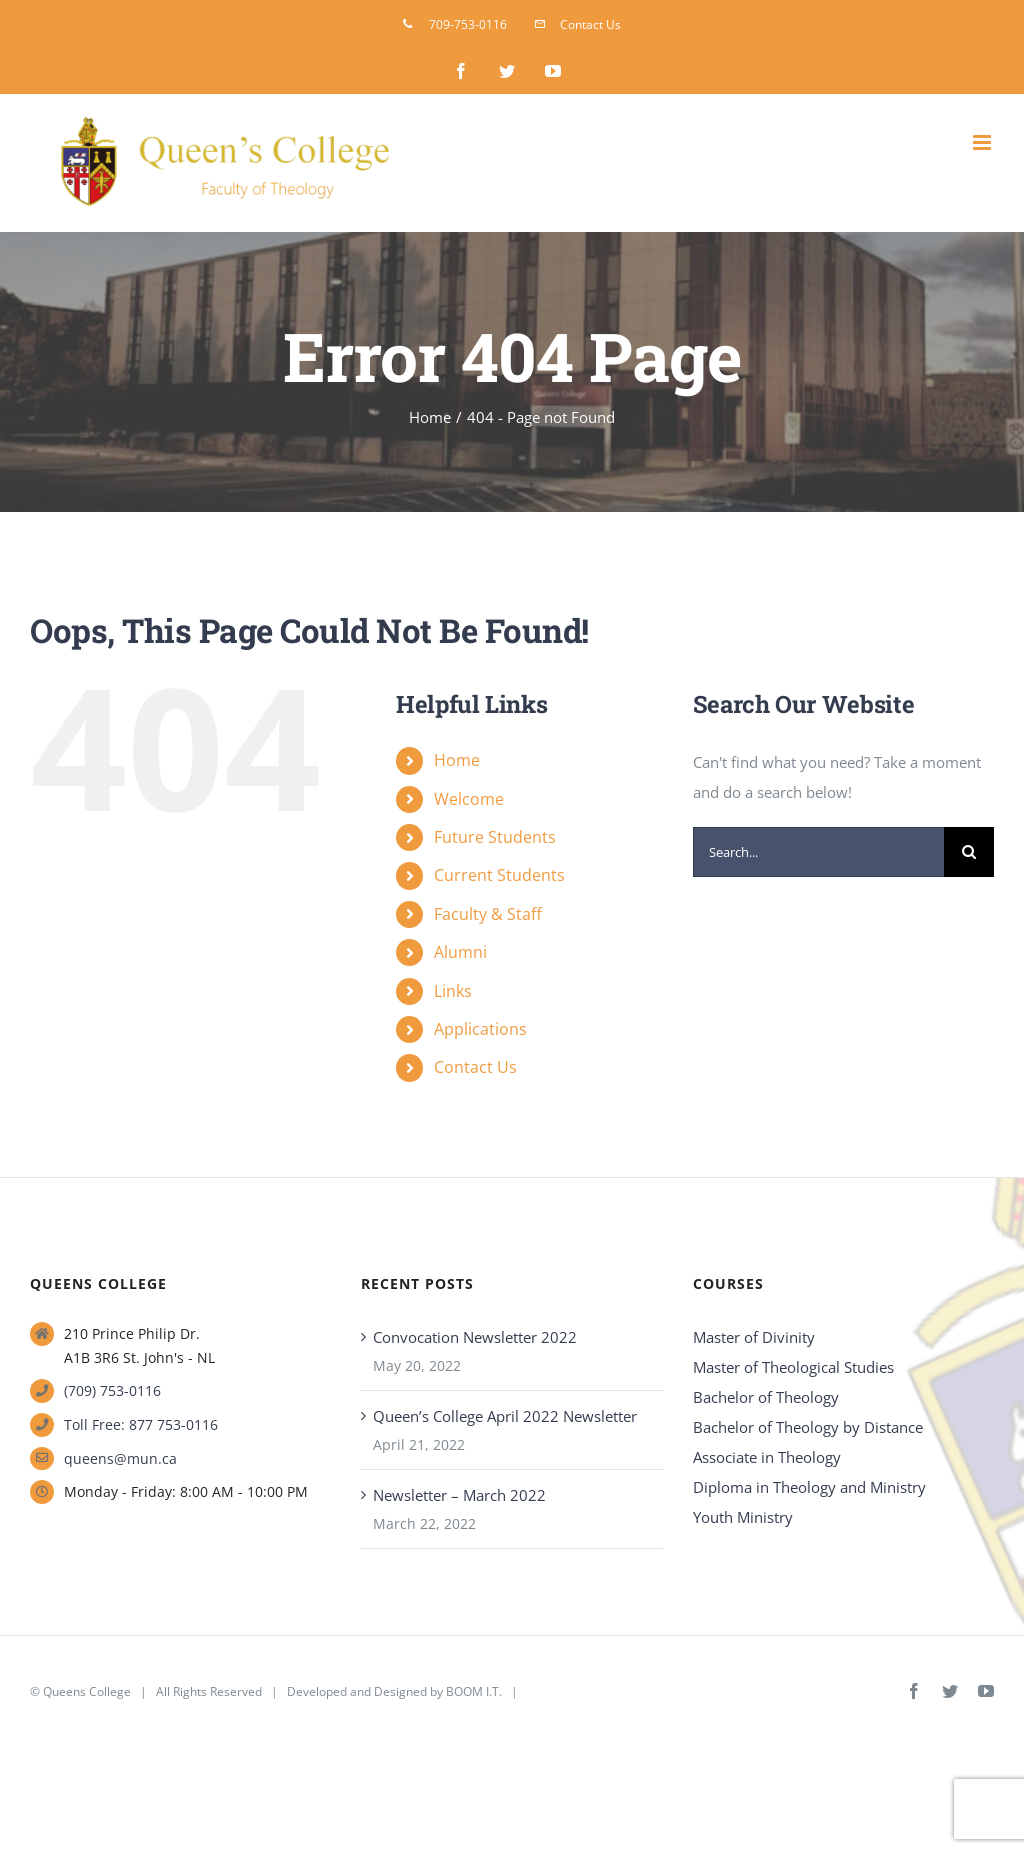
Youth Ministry (743, 1517)
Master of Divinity (754, 1337)
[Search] (969, 852)
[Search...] (818, 852)
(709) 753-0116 (112, 1390)
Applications (480, 1029)
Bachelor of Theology (766, 1397)
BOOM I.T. (474, 1691)
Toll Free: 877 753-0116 (141, 1424)
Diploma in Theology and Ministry (809, 1487)
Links (453, 991)
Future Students (495, 837)
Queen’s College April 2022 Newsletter (505, 1416)
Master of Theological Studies (793, 1367)
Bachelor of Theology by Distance (808, 1427)
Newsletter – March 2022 (459, 1495)
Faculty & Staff (488, 914)
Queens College (87, 1691)
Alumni (460, 952)
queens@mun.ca (120, 1458)
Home (457, 760)
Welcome (469, 799)
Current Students (499, 875)
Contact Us (475, 1067)
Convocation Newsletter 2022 (475, 1337)
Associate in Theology (767, 1457)
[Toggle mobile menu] (983, 142)
